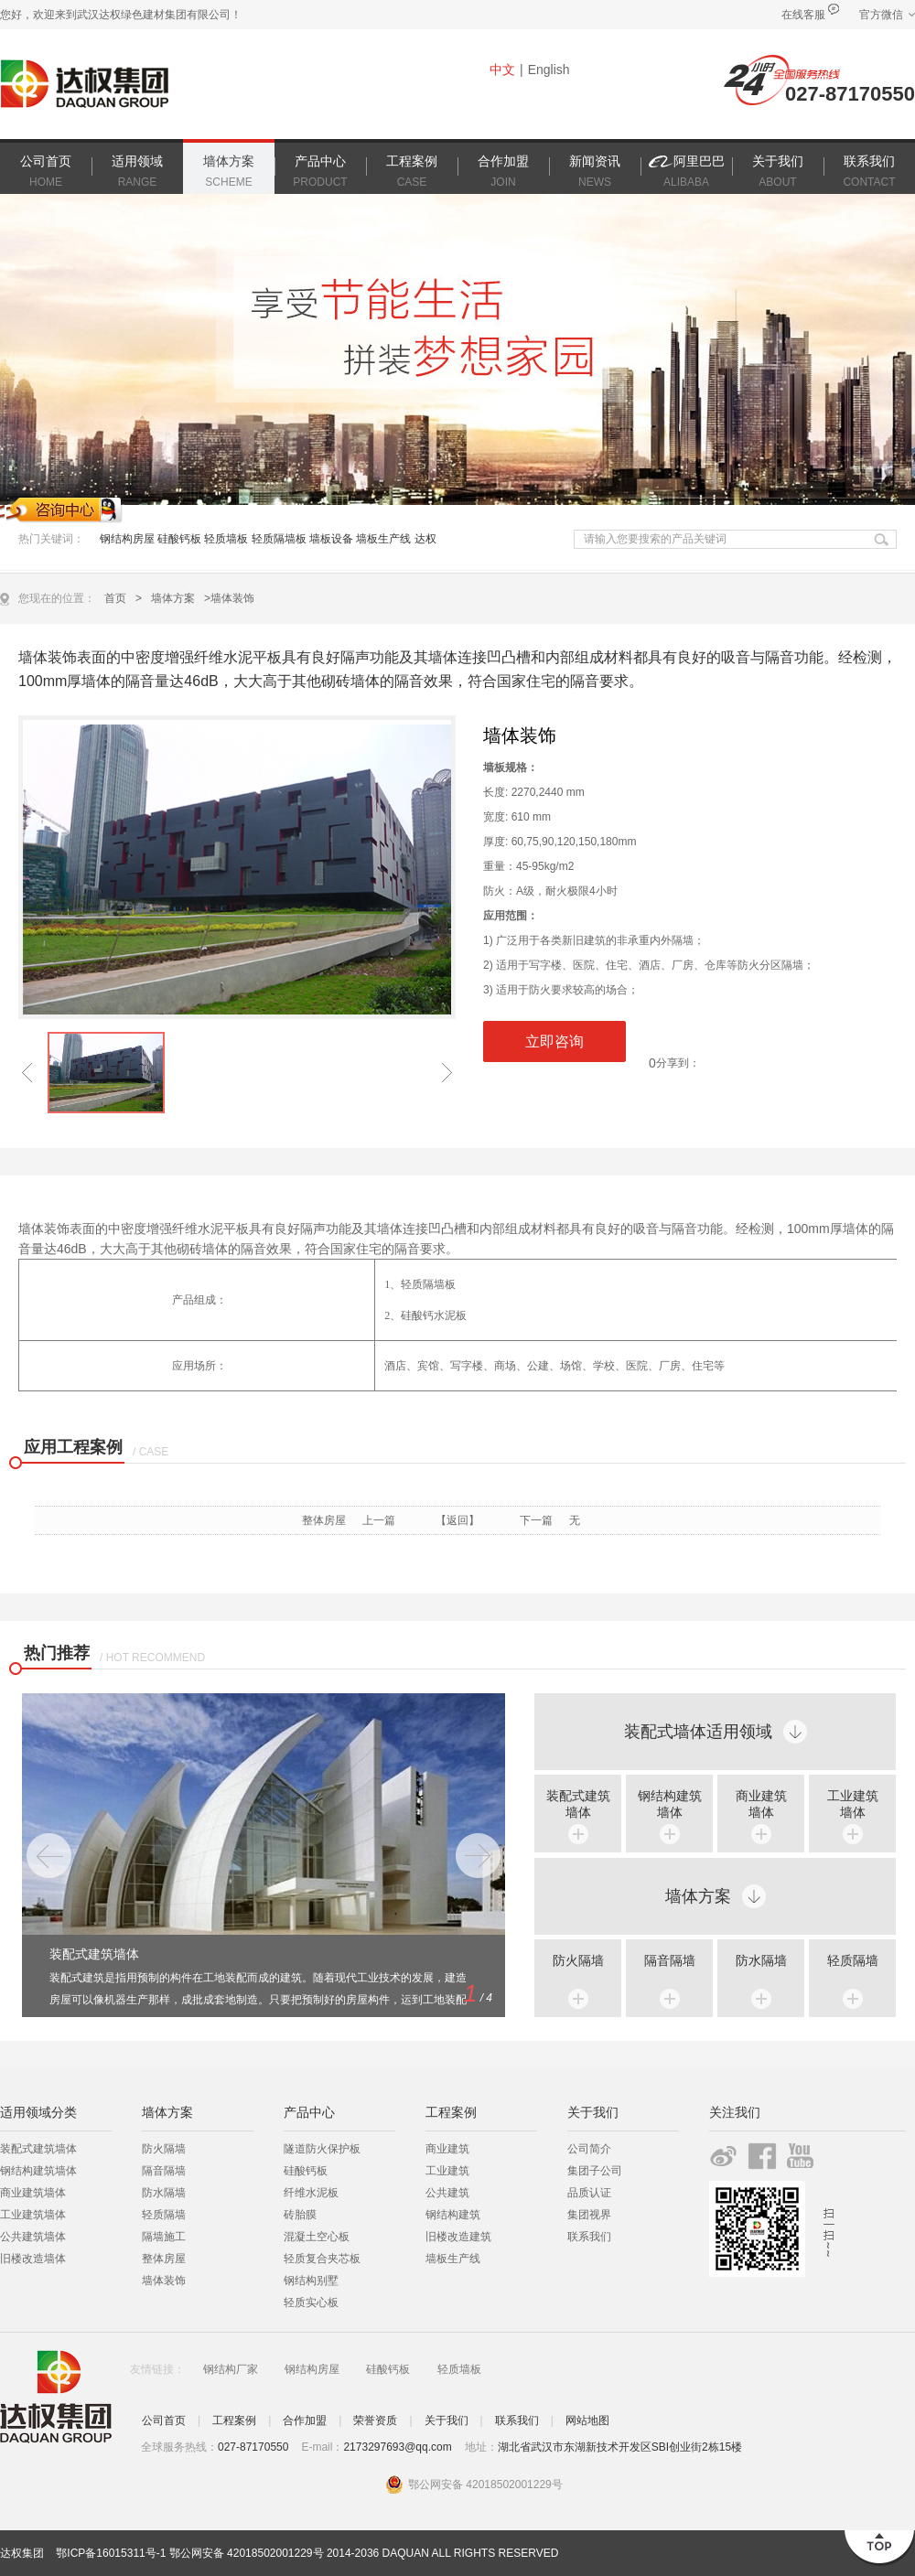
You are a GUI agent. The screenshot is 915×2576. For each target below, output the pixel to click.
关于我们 (446, 2420)
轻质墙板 (226, 538)
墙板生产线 (383, 538)
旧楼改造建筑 (458, 2236)
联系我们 (589, 2236)
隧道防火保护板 (322, 2148)
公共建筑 (447, 2192)
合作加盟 (305, 2420)
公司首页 (164, 2420)
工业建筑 (447, 2170)
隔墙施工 (164, 2236)
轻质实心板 (311, 2302)
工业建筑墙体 (33, 2214)
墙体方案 (173, 598)
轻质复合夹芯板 (322, 2258)
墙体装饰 (164, 2280)
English (549, 69)
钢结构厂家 (230, 2369)
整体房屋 (324, 1520)
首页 (115, 598)
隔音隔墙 (669, 1960)
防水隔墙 (761, 1960)
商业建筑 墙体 (761, 1803)
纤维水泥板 (311, 2192)
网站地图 (587, 2420)
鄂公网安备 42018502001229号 (246, 2553)
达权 (425, 538)
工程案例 (234, 2420)
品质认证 (589, 2192)
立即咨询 (554, 1041)
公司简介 (589, 2148)
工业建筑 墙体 (852, 1803)
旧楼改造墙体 (33, 2258)
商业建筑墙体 (33, 2192)
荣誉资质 (375, 2420)
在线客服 (803, 14)
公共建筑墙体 (33, 2236)
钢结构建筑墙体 (38, 2170)
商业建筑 (447, 2148)
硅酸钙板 (179, 538)
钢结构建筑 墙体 (670, 1803)
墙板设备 (331, 538)
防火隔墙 (578, 1960)
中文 (502, 69)
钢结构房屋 (128, 538)
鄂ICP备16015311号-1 (111, 2553)
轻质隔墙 (852, 1960)
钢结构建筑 (452, 2214)
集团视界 (589, 2214)
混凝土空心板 (317, 2236)
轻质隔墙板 (279, 538)
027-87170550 (850, 93)
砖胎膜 (300, 2214)
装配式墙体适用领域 (698, 1732)
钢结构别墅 (311, 2280)
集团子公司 (594, 2170)
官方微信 (881, 14)
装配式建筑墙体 (38, 2148)
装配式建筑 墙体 (578, 1803)
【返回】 (457, 1520)
